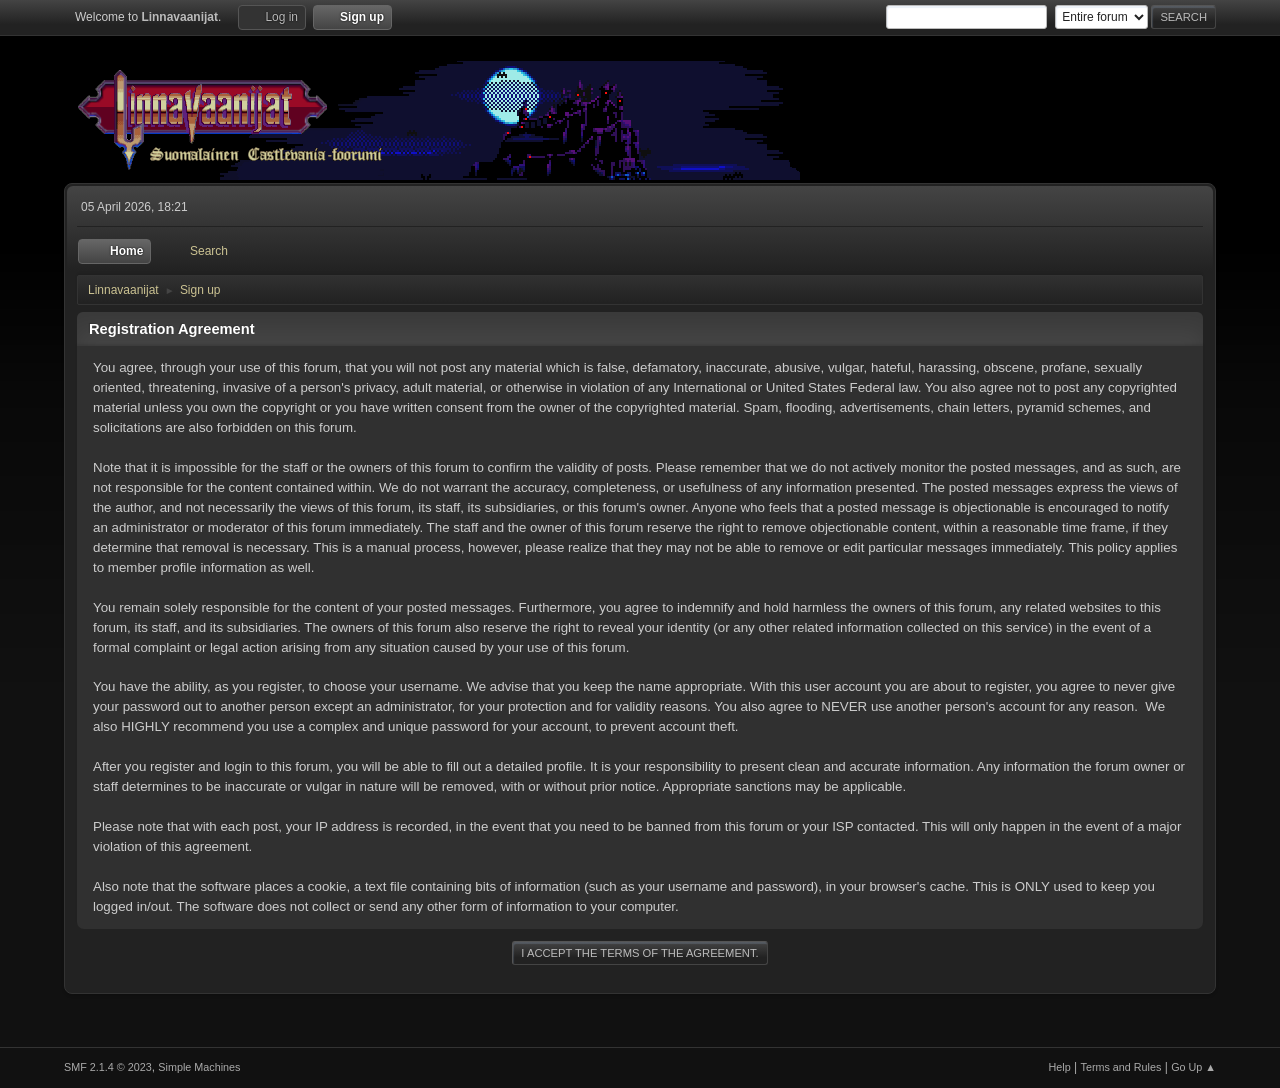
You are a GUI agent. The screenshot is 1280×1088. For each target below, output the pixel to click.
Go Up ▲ (1193, 1067)
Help (1060, 1067)
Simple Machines (199, 1067)
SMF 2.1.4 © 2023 (108, 1067)
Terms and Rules (1121, 1067)
